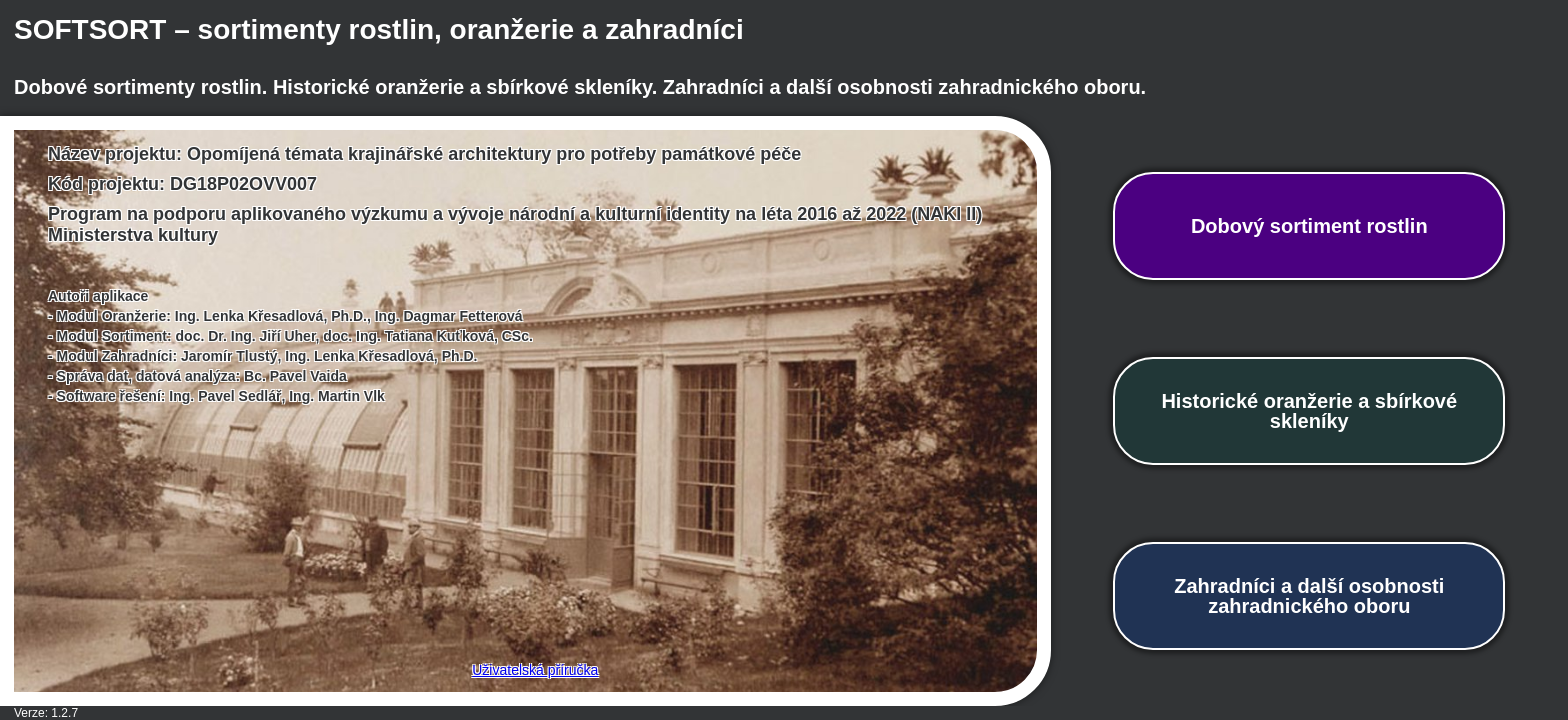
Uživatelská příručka (535, 670)
